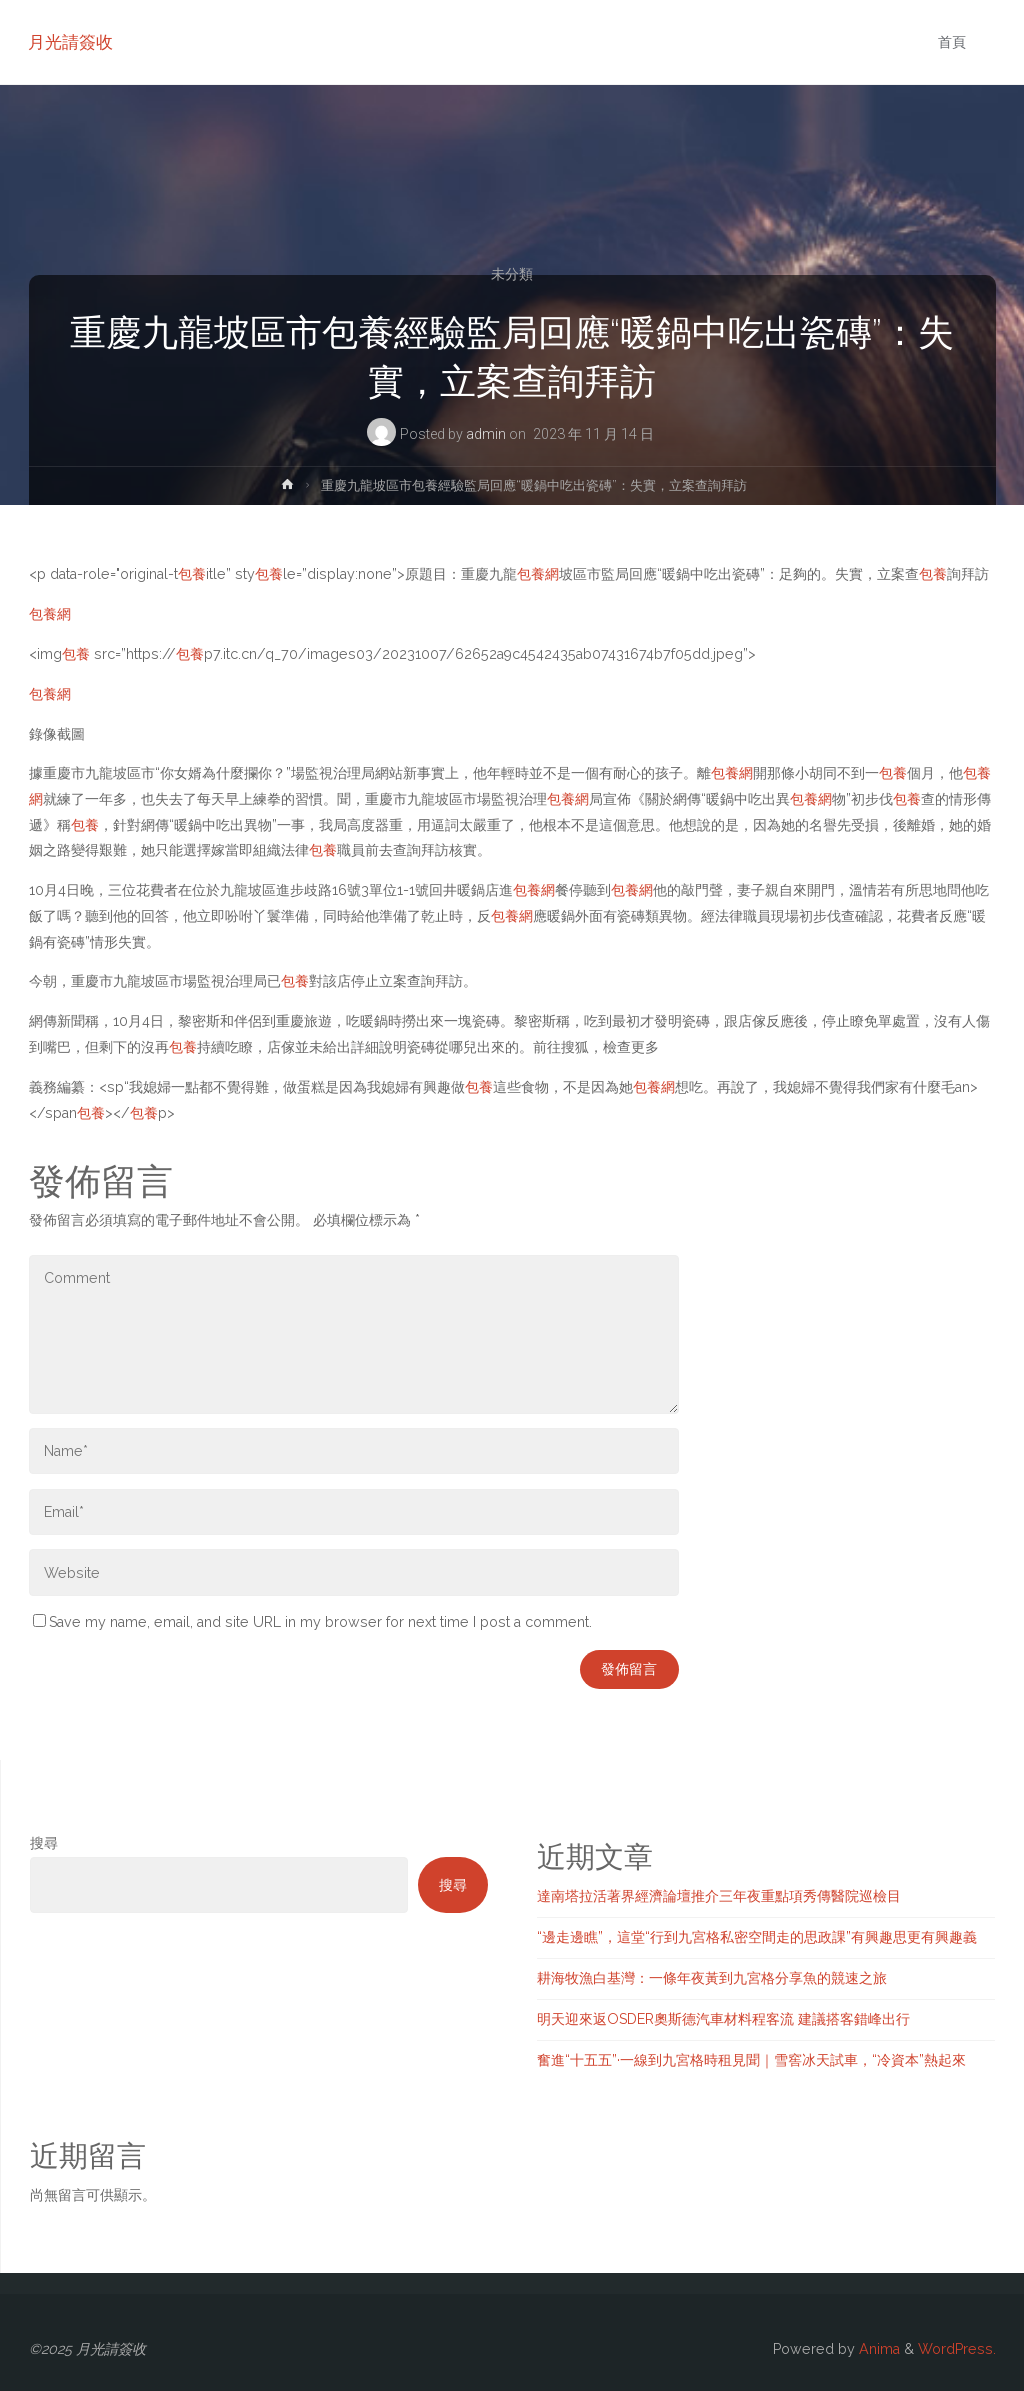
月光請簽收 (71, 42)
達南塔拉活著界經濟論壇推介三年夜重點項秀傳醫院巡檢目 (719, 1896)
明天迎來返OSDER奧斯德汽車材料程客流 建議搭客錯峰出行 (723, 2019)
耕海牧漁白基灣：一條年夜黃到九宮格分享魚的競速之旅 (712, 1978)
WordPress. (957, 2349)
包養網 (538, 574)
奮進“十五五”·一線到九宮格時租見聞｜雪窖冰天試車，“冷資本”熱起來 (751, 2060)
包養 (192, 574)
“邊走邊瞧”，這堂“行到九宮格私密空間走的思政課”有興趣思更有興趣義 (757, 1937)
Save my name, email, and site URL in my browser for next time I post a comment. (312, 1622)
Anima (877, 2349)
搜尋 (44, 1843)
